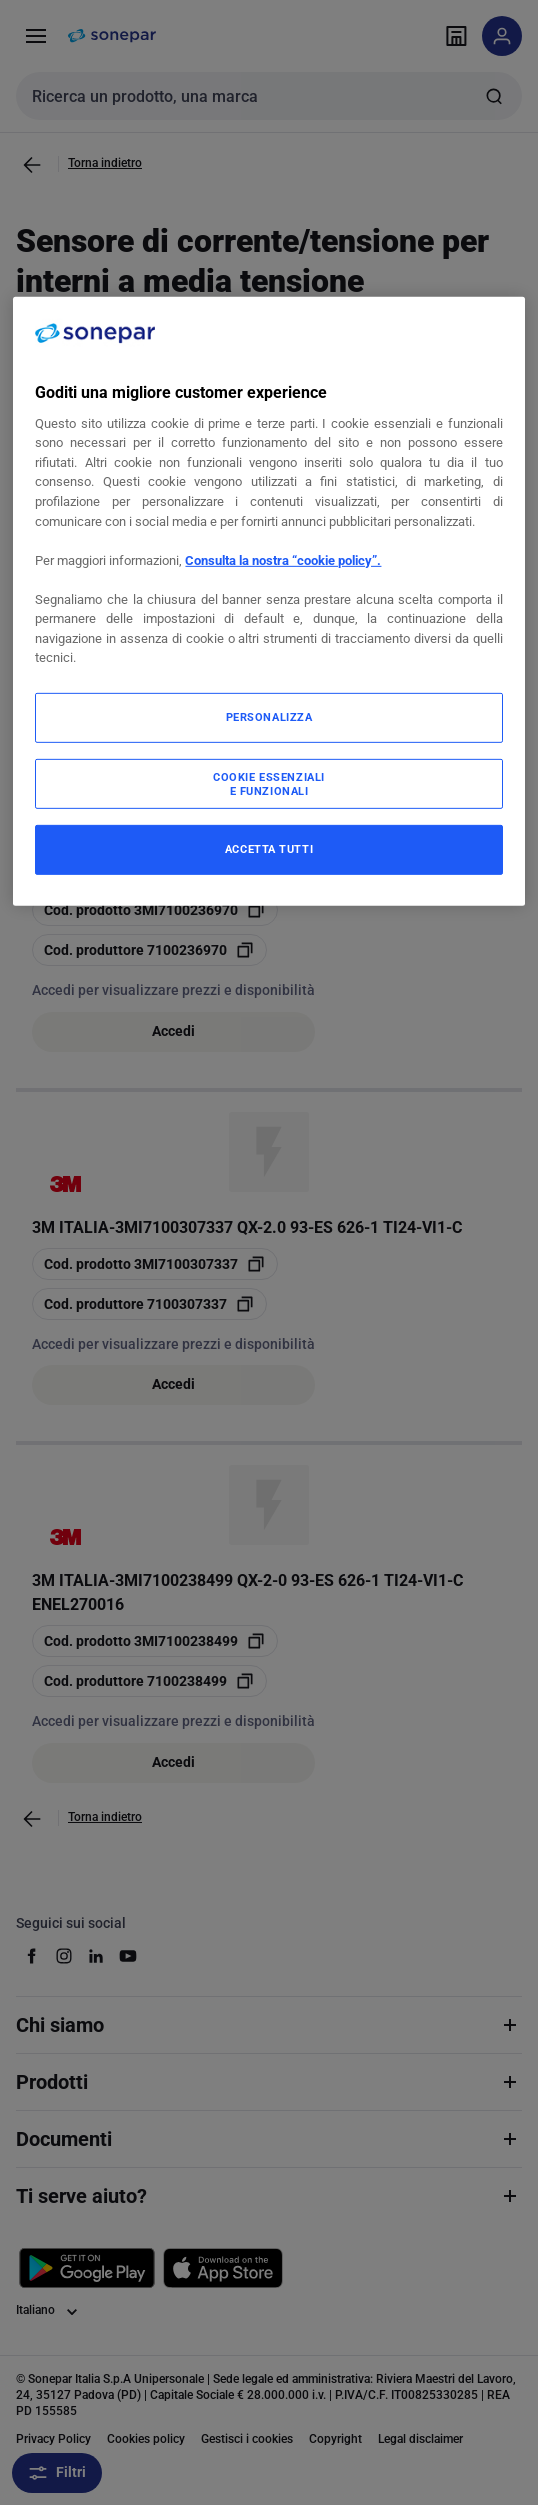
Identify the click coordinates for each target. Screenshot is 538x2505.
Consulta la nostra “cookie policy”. (283, 559)
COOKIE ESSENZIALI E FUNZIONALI (269, 783)
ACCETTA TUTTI (269, 849)
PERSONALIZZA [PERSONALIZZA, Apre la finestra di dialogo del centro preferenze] (269, 717)
